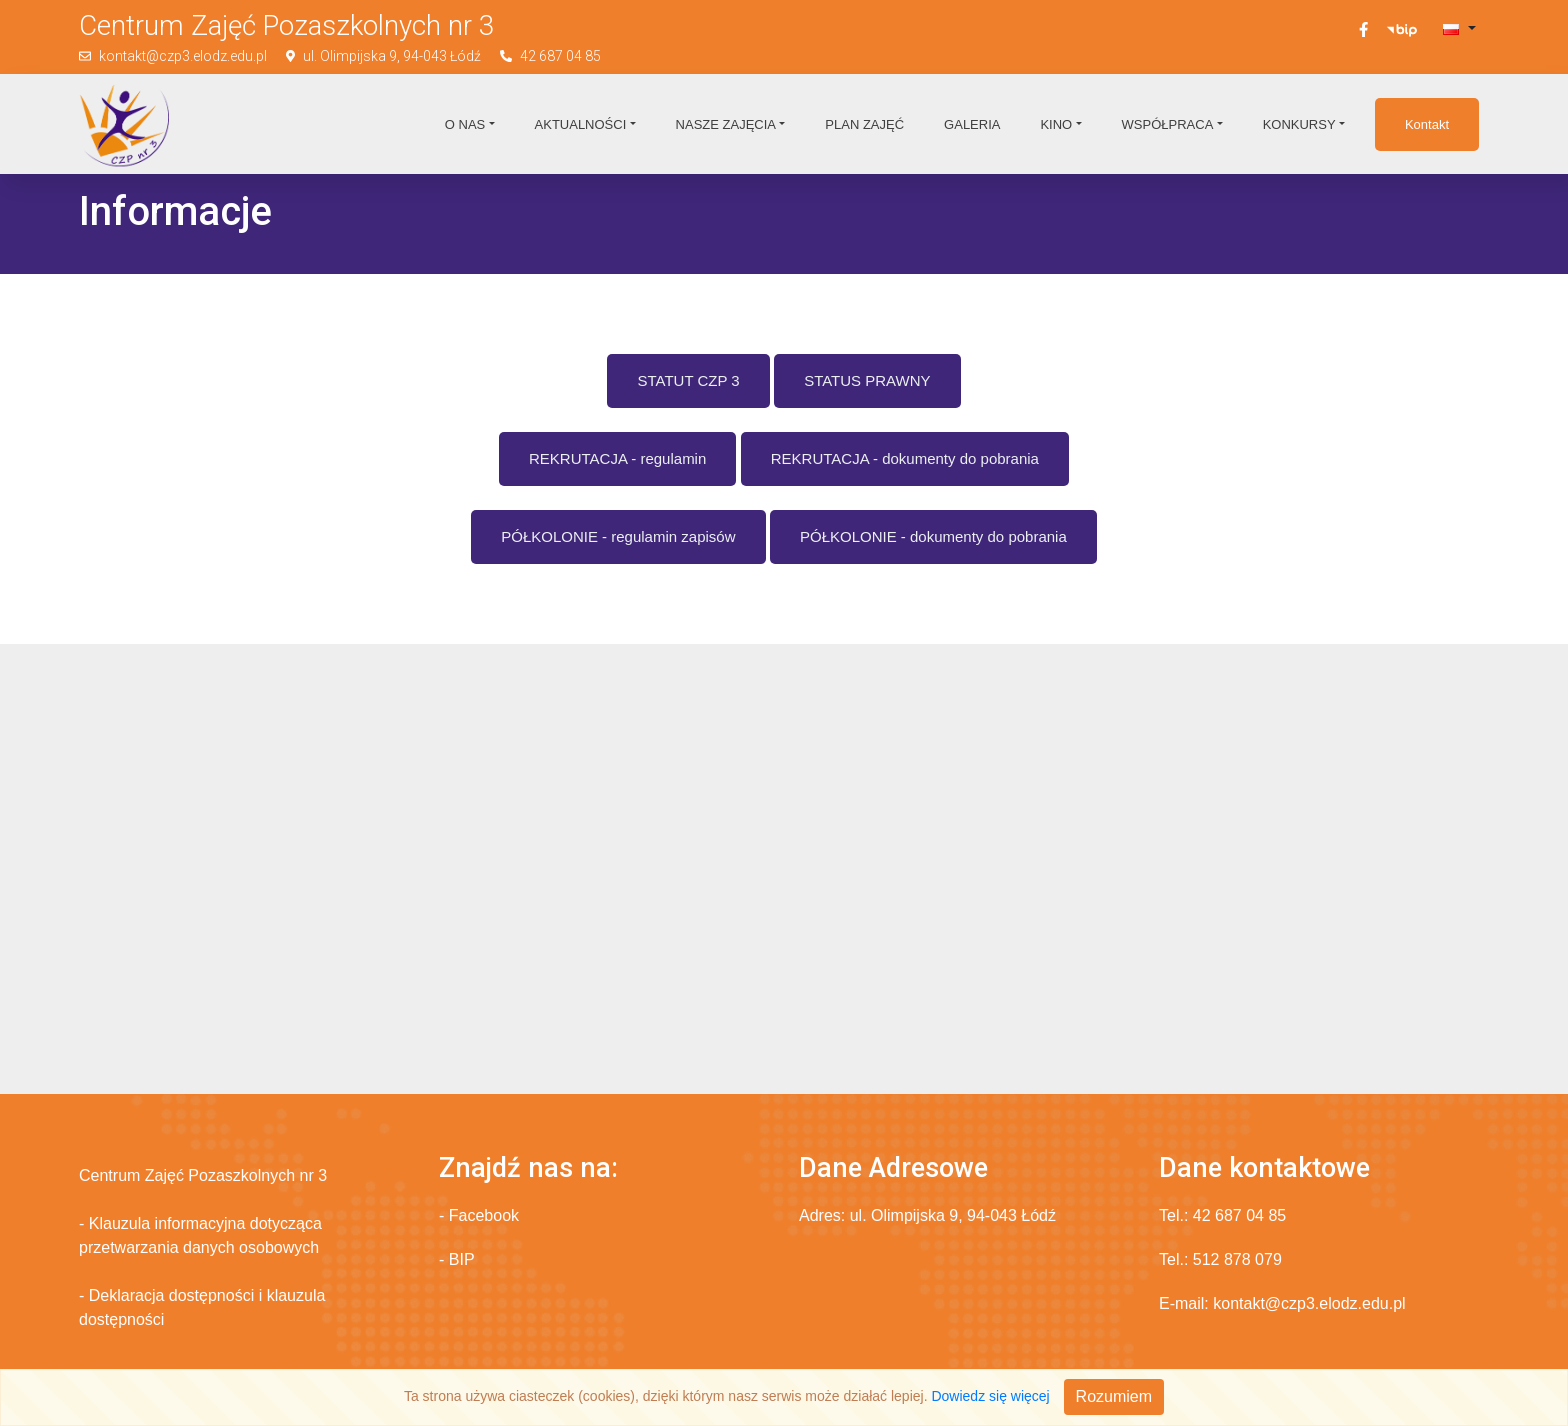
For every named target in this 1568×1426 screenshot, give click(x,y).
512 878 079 (1237, 1259)
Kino (1056, 124)
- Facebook (479, 1215)
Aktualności (581, 124)
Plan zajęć (864, 124)
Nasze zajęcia (726, 124)
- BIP (457, 1259)
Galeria (972, 124)
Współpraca (1168, 124)
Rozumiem (1114, 1396)
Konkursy (1299, 124)
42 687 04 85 (560, 56)
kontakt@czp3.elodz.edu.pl (183, 56)
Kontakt (1427, 124)
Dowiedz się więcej (990, 1396)
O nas (465, 124)
